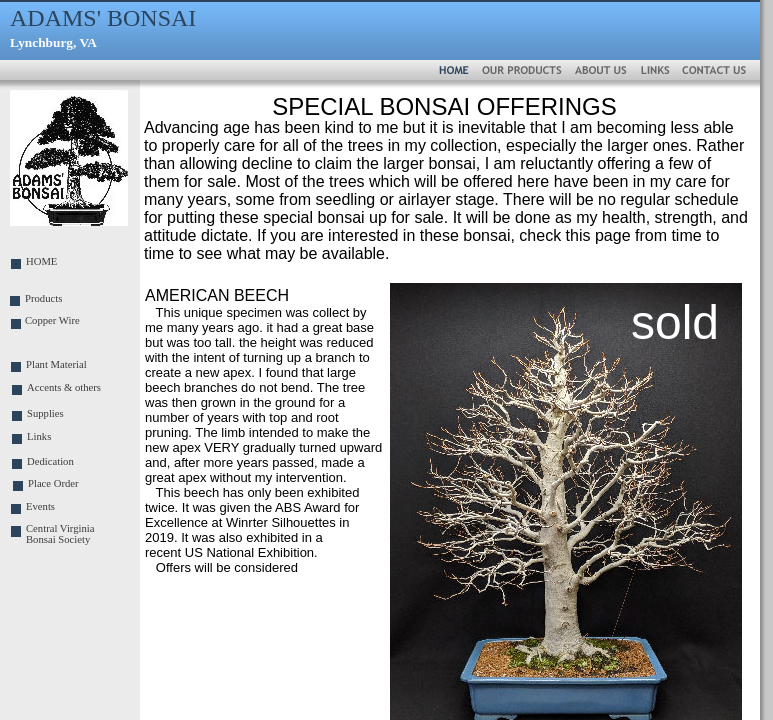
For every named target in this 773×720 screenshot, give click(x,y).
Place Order (53, 483)
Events (40, 506)
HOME (41, 261)
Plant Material (56, 364)
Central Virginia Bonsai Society (60, 534)
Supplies (45, 413)
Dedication (50, 461)
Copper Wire (52, 320)
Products (43, 298)
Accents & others (64, 387)
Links (39, 436)
